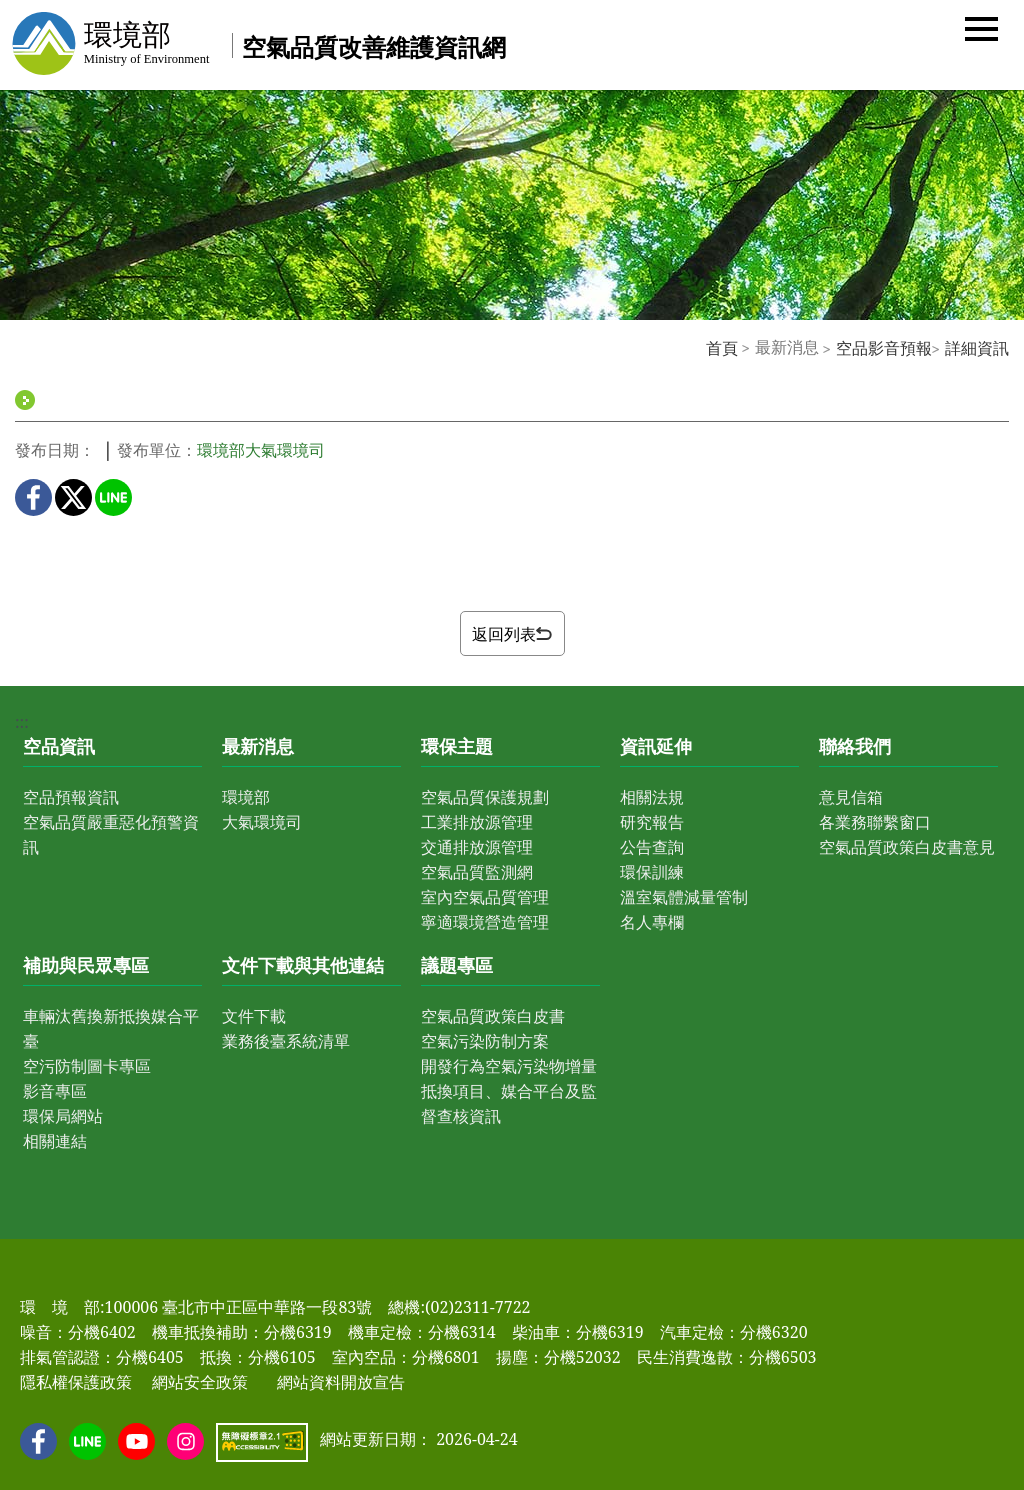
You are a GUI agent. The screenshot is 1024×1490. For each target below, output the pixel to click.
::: (695, 347)
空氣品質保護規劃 (485, 797)
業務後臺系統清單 (286, 1041)
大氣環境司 (262, 822)
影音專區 (55, 1091)
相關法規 (652, 797)
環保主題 (457, 746)
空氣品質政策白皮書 (493, 1016)
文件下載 (254, 1016)
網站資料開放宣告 (341, 1382)
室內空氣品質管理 (485, 897)
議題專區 (457, 965)
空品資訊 (59, 746)
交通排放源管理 (477, 847)
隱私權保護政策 (76, 1382)
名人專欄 (652, 922)
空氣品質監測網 (477, 872)
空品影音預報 (884, 348)
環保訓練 (652, 872)
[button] (981, 27)
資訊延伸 (656, 746)
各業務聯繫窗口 (875, 822)
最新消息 (258, 746)
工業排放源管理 (477, 822)
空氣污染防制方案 (485, 1041)
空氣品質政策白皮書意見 (907, 847)
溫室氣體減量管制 (684, 897)
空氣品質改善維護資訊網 (374, 46)
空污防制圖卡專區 (87, 1066)
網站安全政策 (200, 1382)
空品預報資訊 (71, 797)
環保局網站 (63, 1116)
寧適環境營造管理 (485, 922)
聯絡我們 (855, 746)
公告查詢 (652, 847)
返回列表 (512, 634)
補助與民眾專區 (86, 965)
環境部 (246, 797)
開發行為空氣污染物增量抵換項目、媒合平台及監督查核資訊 (509, 1091)
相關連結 (55, 1141)
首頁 (722, 348)
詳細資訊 (977, 348)
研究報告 (652, 822)
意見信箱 (851, 797)
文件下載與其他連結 (303, 965)
